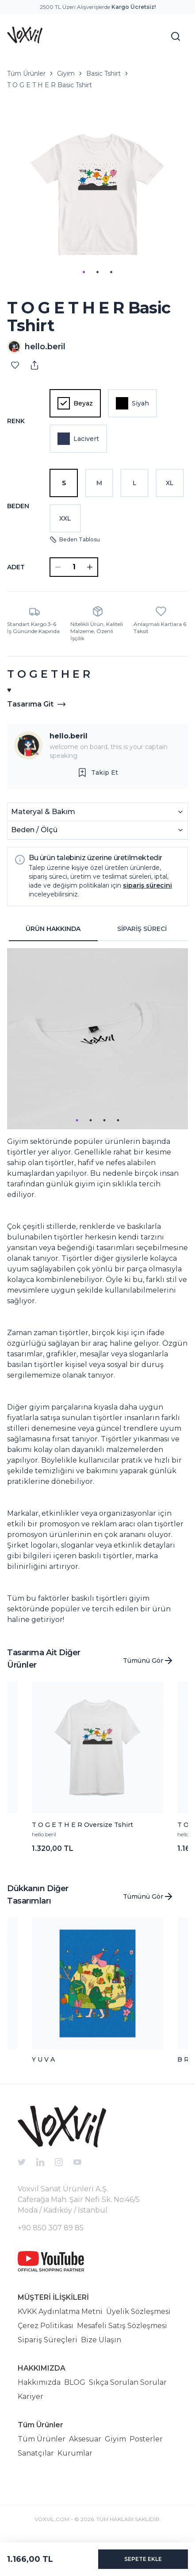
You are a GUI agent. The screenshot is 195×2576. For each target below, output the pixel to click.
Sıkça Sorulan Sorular (128, 2382)
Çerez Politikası (45, 2325)
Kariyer (30, 2396)
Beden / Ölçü (97, 830)
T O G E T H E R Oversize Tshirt (82, 1825)
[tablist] (97, 929)
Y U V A (43, 2059)
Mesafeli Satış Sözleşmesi (122, 2325)
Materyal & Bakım (97, 811)
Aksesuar (85, 2439)
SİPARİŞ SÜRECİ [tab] (142, 929)
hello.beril (69, 736)
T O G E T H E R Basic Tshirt (49, 85)
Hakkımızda (39, 2382)
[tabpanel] (97, 1287)
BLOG (74, 2382)
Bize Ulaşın (101, 2340)
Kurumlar (74, 2453)
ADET (16, 567)
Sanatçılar (36, 2453)
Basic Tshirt (103, 73)
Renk (16, 421)
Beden (18, 506)
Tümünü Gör (148, 1660)
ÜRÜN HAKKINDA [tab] (53, 929)
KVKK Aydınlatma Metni (60, 2311)
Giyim (66, 73)
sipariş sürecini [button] (147, 885)
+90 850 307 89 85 (51, 2228)
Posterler (146, 2439)
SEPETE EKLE (143, 2559)
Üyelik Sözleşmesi (138, 2311)
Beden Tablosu (75, 539)
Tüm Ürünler (26, 73)
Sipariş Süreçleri (47, 2340)
